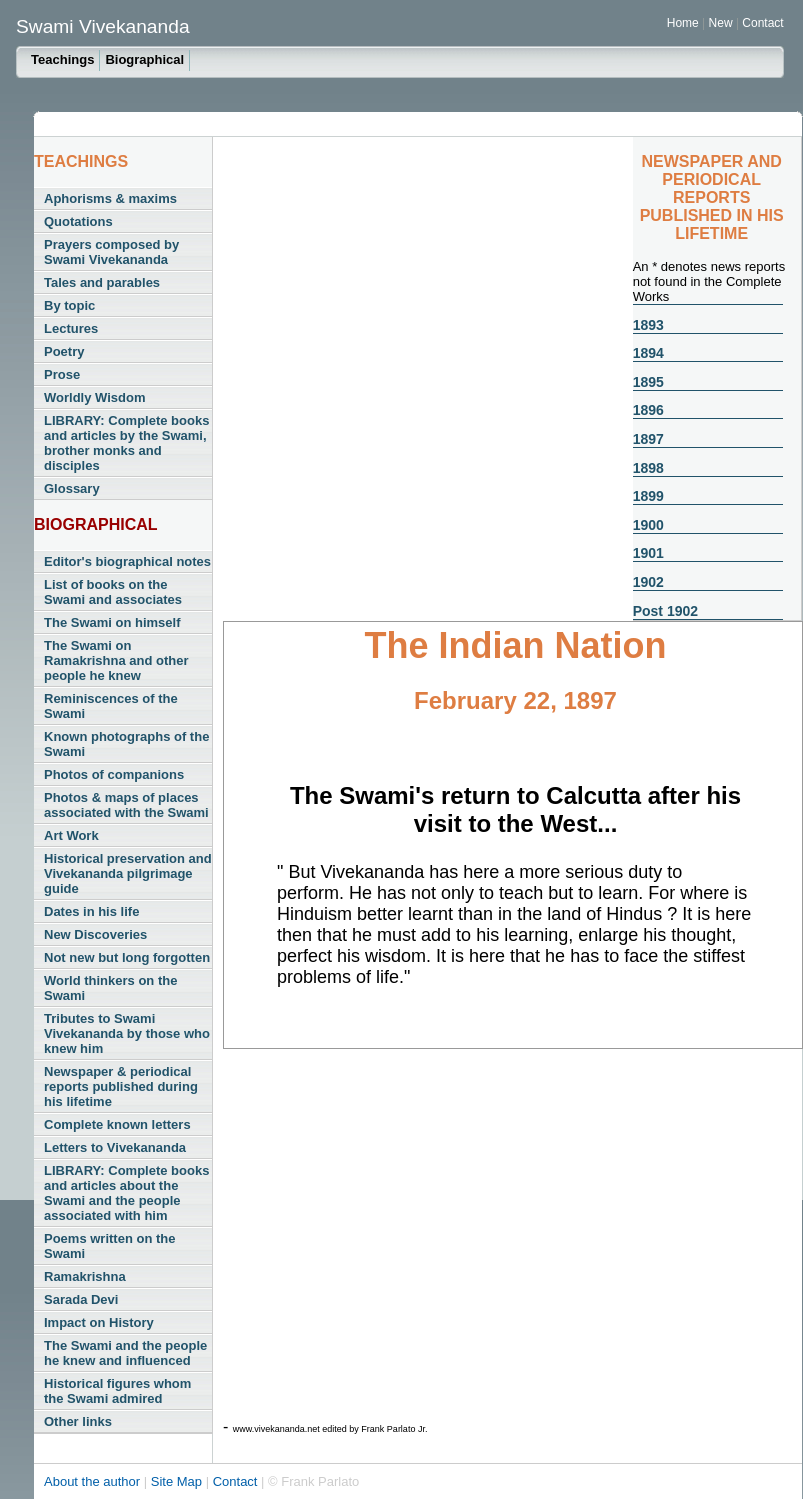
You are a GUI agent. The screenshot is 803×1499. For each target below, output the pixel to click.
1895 (648, 382)
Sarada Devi (81, 1299)
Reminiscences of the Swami (111, 706)
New (722, 23)
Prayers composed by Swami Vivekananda (111, 252)
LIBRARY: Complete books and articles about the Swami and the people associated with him (126, 1193)
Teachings (62, 59)
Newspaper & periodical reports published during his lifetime (121, 1086)
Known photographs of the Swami (126, 744)
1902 (648, 582)
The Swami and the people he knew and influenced (125, 1353)
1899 (648, 496)
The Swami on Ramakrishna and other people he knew (116, 660)
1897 (648, 439)
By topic (69, 305)
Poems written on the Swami (109, 1246)
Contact (762, 23)
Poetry (64, 351)
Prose (62, 374)
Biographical (144, 59)
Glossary (72, 488)
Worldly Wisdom (94, 397)
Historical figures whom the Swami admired (117, 1391)
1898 (648, 468)
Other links (78, 1421)
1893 (648, 325)
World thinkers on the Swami (110, 988)
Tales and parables (102, 282)
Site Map (178, 1481)
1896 (648, 410)
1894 (648, 353)
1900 (648, 525)
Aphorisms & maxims (110, 198)
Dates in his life (91, 911)
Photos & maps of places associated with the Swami (126, 805)
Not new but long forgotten (127, 957)
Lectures (71, 328)
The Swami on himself (112, 622)
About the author (94, 1481)
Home (683, 23)
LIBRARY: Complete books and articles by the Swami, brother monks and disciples (126, 443)
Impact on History (99, 1322)
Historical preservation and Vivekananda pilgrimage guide (128, 873)
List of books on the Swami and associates (113, 592)
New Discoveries (95, 934)
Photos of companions (114, 774)
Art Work (71, 835)
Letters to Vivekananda (115, 1147)
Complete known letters (117, 1124)
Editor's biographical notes (127, 561)
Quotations (78, 221)
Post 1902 (665, 611)
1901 (648, 553)
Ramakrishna (85, 1276)
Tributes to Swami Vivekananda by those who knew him (127, 1033)
